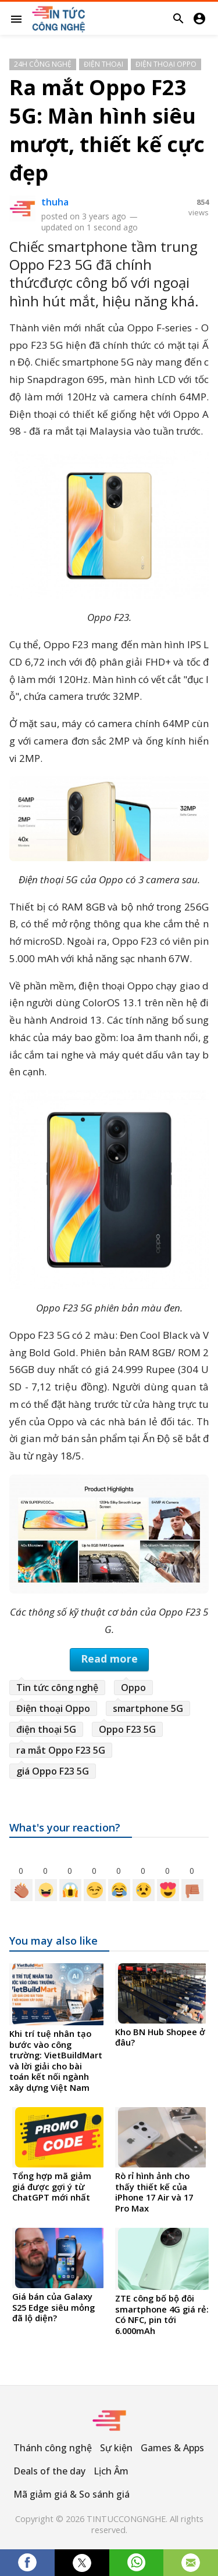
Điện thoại (103, 64)
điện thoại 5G (46, 1729)
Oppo (133, 1687)
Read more (109, 1658)
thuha (55, 202)
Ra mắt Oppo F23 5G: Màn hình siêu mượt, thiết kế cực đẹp (107, 130)
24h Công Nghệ (43, 64)
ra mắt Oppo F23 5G (60, 1750)
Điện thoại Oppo (165, 64)
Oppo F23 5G (127, 1729)
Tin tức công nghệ (57, 1687)
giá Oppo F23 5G (52, 1771)
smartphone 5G (148, 1708)
